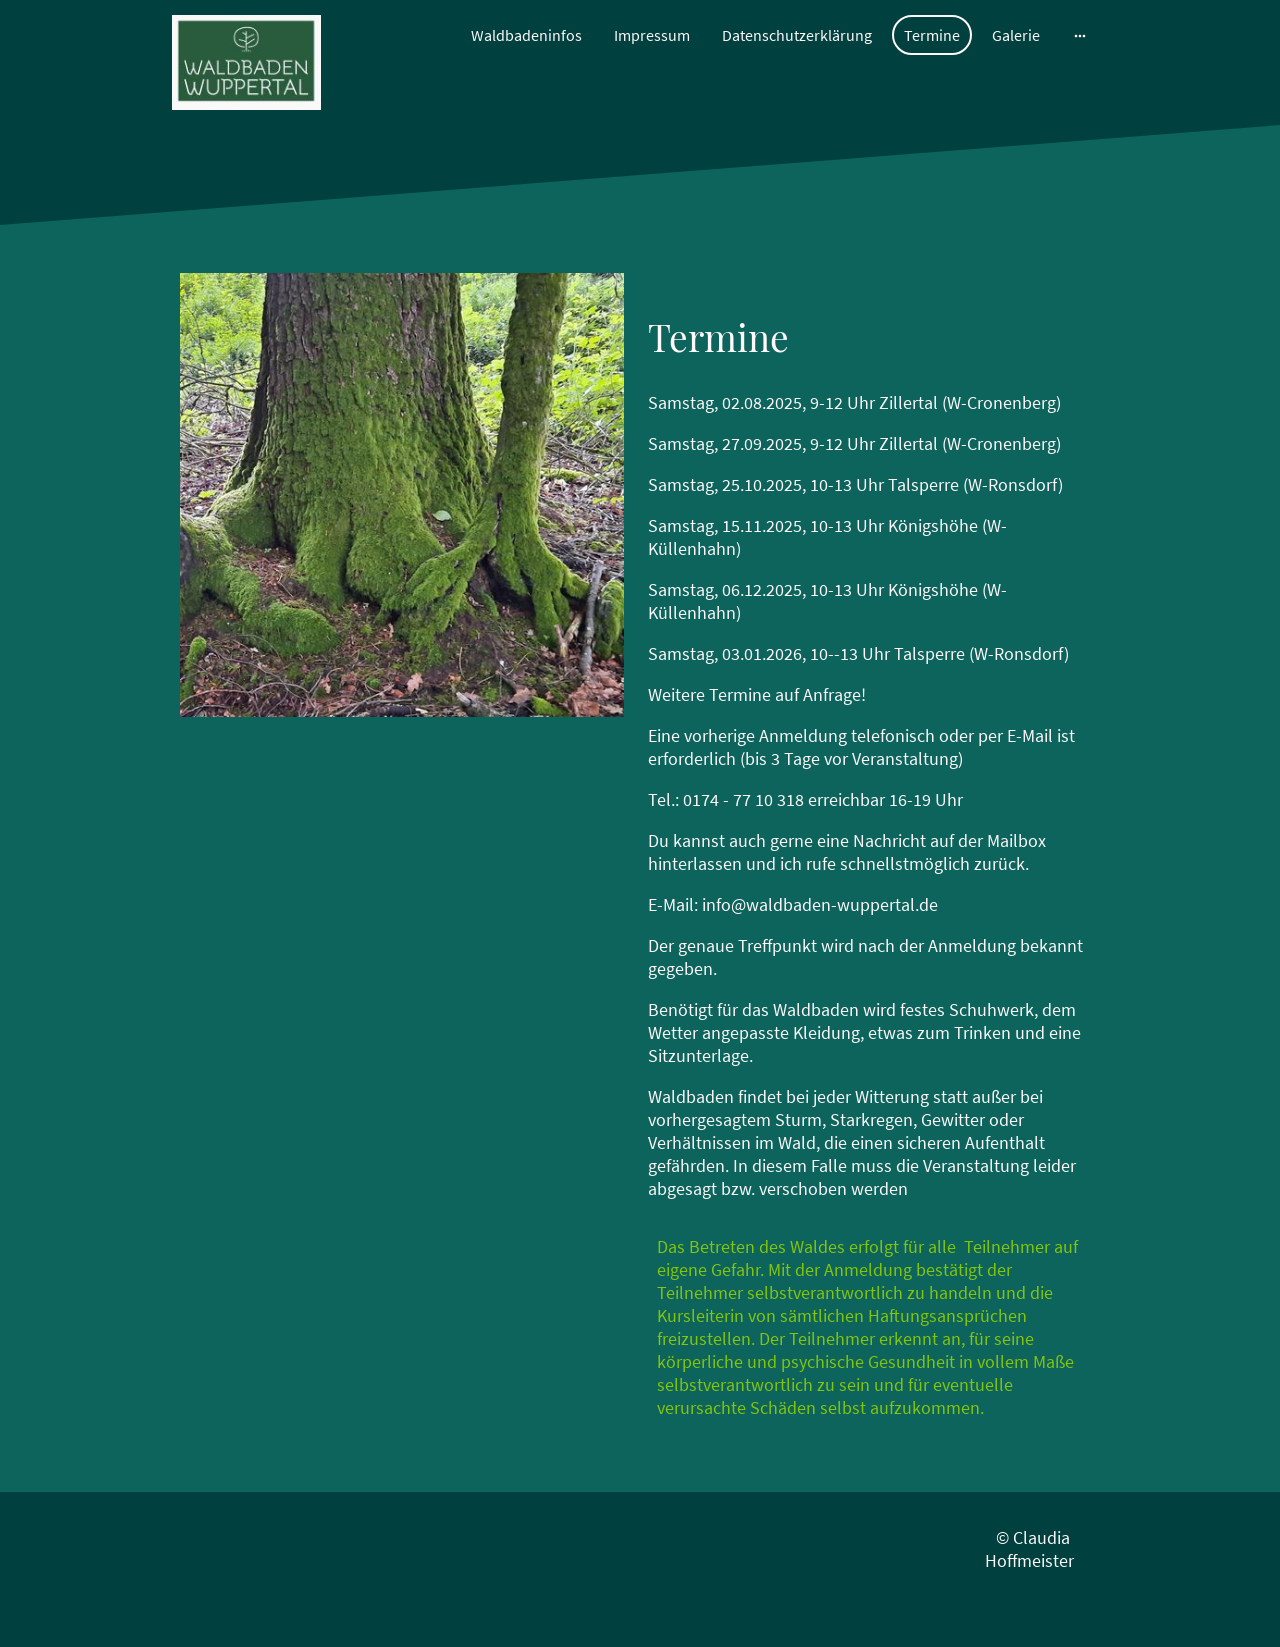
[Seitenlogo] (246, 62)
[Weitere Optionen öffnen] (1080, 35)
